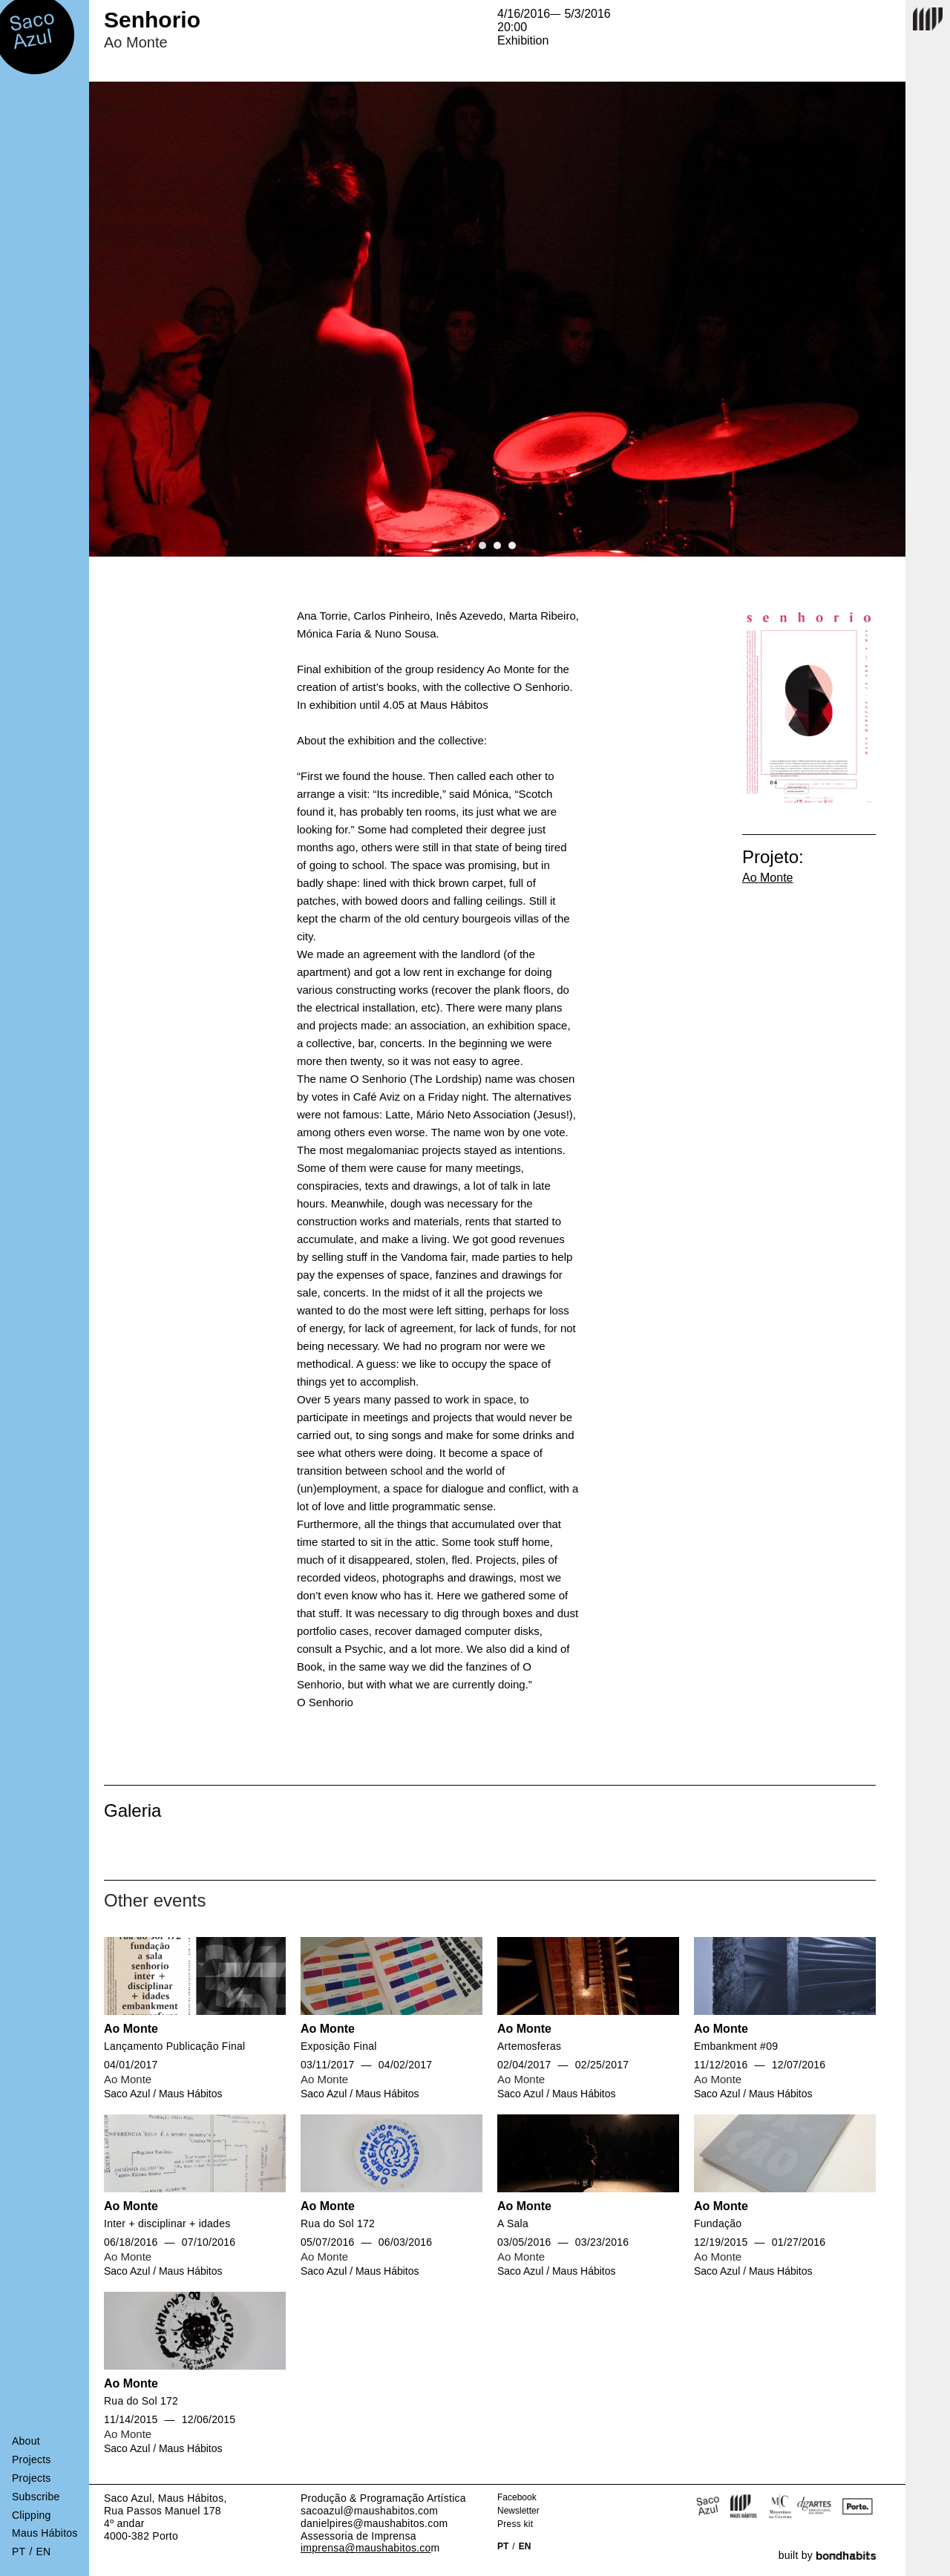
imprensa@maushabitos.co (366, 2548)
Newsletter (518, 2510)
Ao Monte (767, 877)
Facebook (517, 2497)
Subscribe (36, 2497)
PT (502, 2546)
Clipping (31, 2515)
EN (525, 2546)
